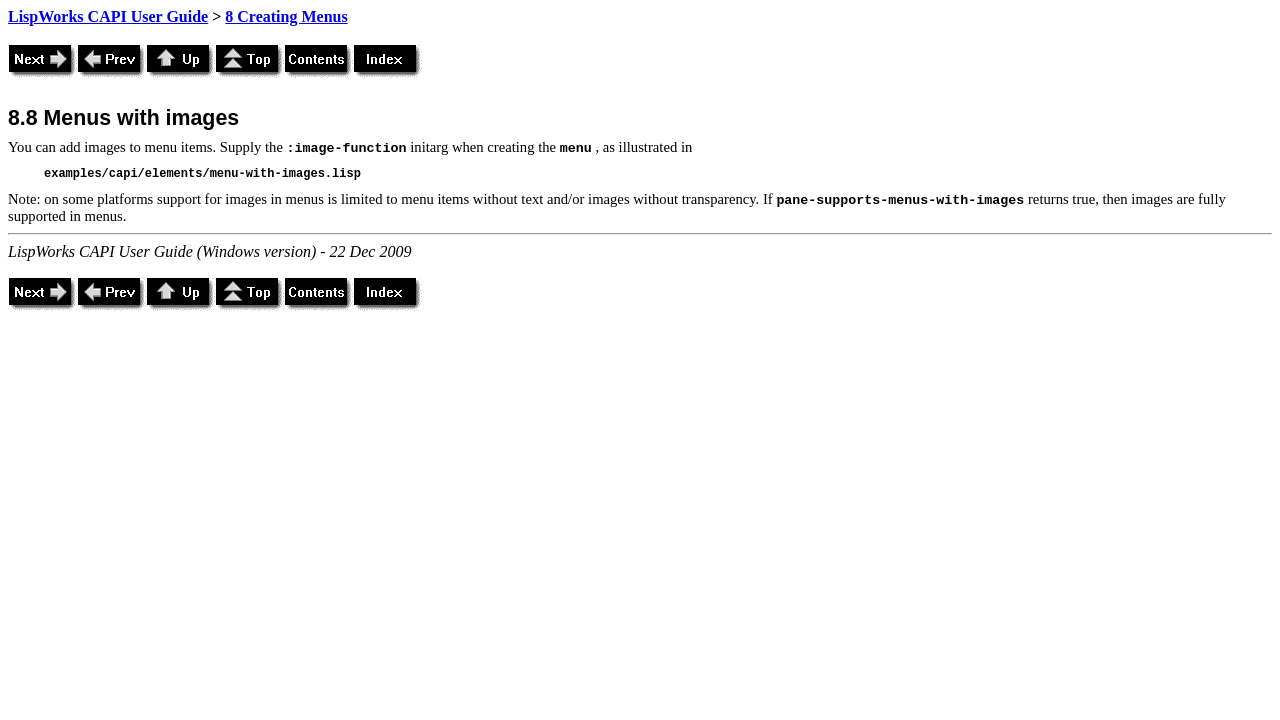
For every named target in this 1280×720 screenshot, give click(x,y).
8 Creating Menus (286, 16)
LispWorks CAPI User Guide (108, 16)
